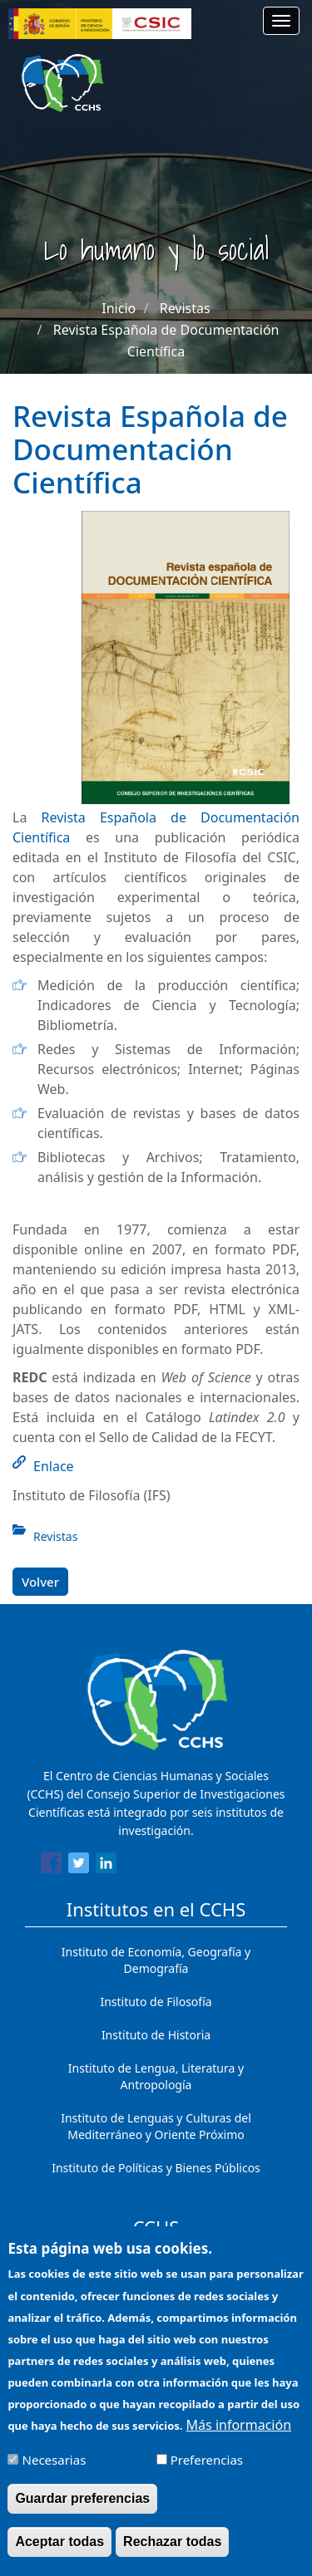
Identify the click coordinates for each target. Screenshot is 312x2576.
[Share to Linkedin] (106, 1865)
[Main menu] (281, 21)
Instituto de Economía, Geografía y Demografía (156, 1960)
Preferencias (207, 2474)
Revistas (185, 308)
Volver (40, 1581)
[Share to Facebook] (51, 1865)
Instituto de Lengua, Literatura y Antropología (156, 2076)
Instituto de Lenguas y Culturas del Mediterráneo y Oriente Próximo (156, 2126)
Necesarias (54, 2474)
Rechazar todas (172, 2556)
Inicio (119, 308)
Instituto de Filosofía (155, 2001)
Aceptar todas (59, 2556)
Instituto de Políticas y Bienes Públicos (156, 2168)
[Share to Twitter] (78, 1865)
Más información (238, 2440)
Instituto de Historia (156, 2035)
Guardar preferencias (82, 2513)
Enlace (53, 1466)
